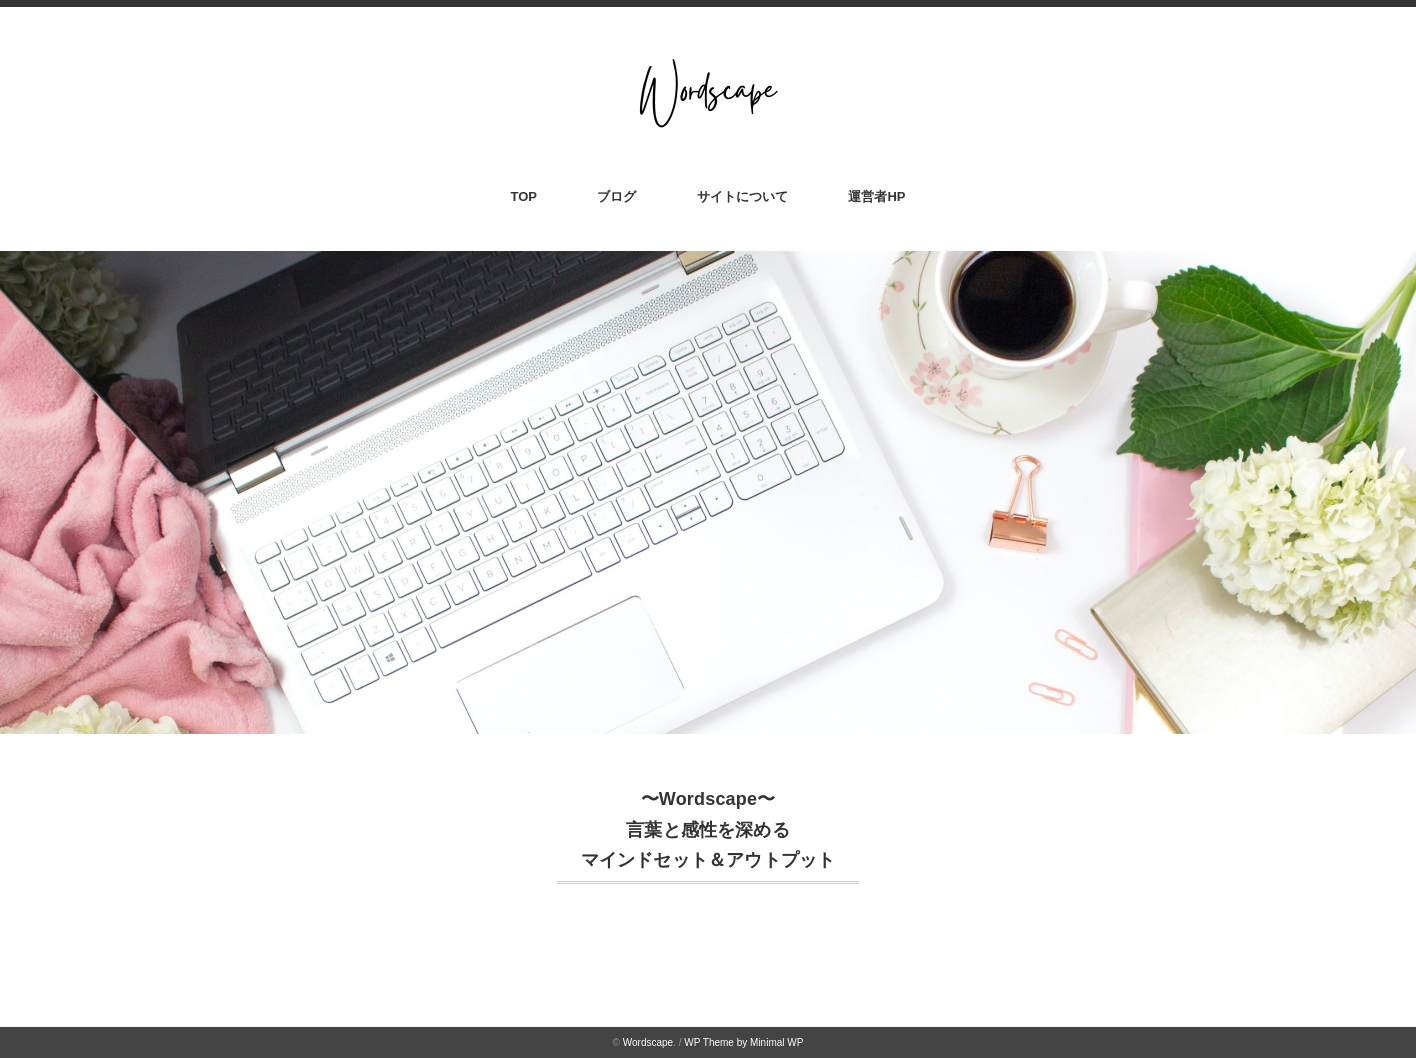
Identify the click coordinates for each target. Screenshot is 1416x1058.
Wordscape (648, 1042)
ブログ (616, 196)
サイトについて (742, 196)
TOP (524, 196)
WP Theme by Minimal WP (743, 1042)
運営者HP (876, 196)
